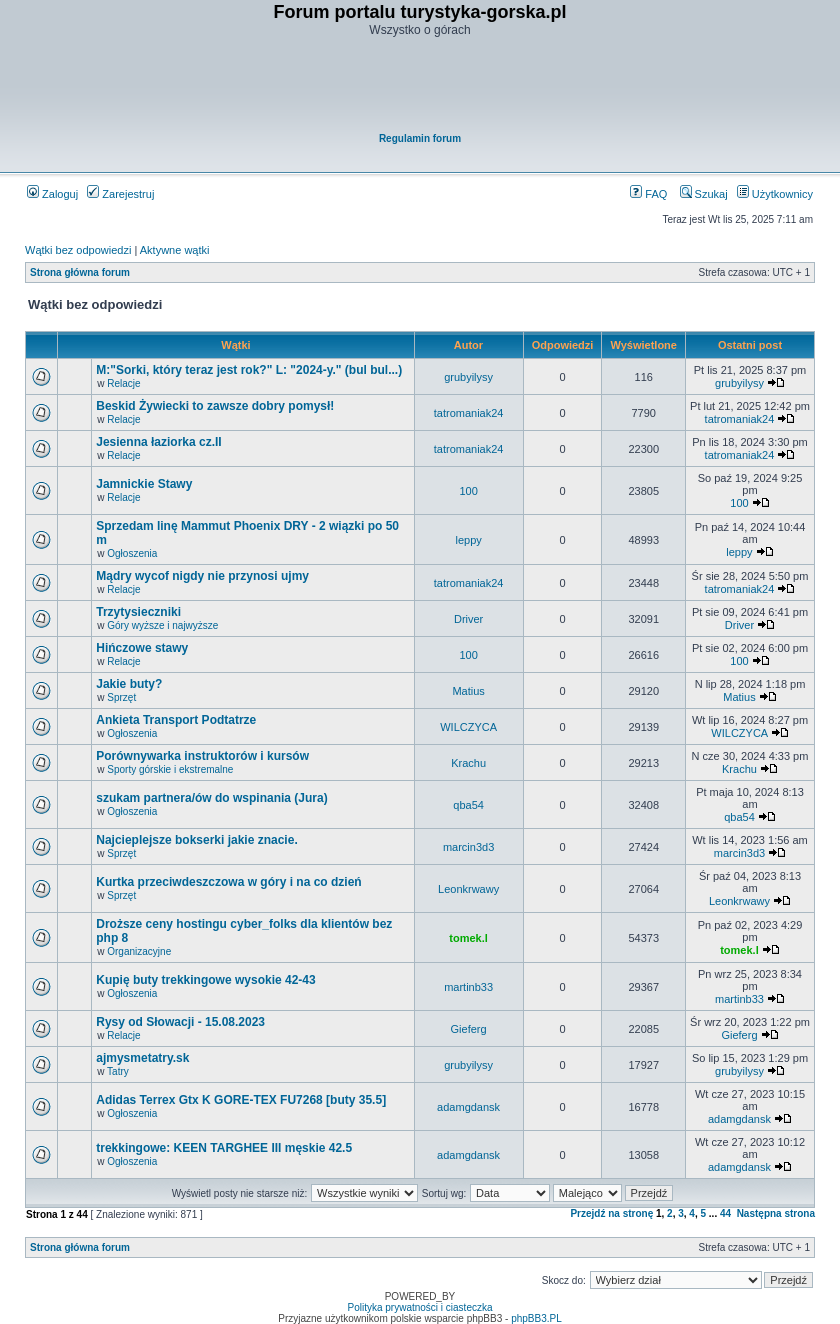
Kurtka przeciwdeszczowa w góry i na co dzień (228, 882)
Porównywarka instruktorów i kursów (202, 756)
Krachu (468, 763)
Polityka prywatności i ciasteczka (419, 1307)
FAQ (648, 194)
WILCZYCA (468, 727)
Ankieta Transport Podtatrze (176, 720)
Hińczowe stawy (142, 648)
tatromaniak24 (469, 413)
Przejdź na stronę (611, 1213)
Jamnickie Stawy (144, 484)
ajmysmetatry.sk (142, 1058)
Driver (468, 619)
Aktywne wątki (175, 250)
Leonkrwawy (468, 889)
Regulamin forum (420, 138)
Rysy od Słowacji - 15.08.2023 (180, 1022)
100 (468, 491)
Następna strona (776, 1213)
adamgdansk (468, 1107)
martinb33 (468, 987)
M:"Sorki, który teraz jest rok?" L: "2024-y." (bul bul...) (249, 370)
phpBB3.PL (536, 1318)
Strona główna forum (80, 272)
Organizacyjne (139, 951)
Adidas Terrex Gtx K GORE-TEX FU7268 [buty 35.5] (241, 1100)
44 (725, 1213)
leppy (468, 540)
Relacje (123, 383)
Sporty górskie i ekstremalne (170, 769)
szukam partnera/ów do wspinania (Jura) (211, 798)
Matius (468, 691)
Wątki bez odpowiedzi (78, 250)
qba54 (468, 805)
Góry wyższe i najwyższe (162, 625)
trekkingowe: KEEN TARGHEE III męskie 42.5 (224, 1148)
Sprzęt (121, 697)
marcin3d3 (468, 847)
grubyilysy (468, 377)
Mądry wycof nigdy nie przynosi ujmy (202, 576)
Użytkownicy (775, 194)
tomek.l (468, 938)
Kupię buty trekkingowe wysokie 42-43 (205, 980)
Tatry (118, 1071)
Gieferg (469, 1029)
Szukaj (704, 194)
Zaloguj (52, 194)
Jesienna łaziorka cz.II (158, 442)
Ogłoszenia (132, 553)
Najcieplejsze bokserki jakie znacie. (196, 840)
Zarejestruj (120, 194)
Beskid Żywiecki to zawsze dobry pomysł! (215, 406)
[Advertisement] (421, 86)
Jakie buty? (129, 684)
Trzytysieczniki (138, 612)
